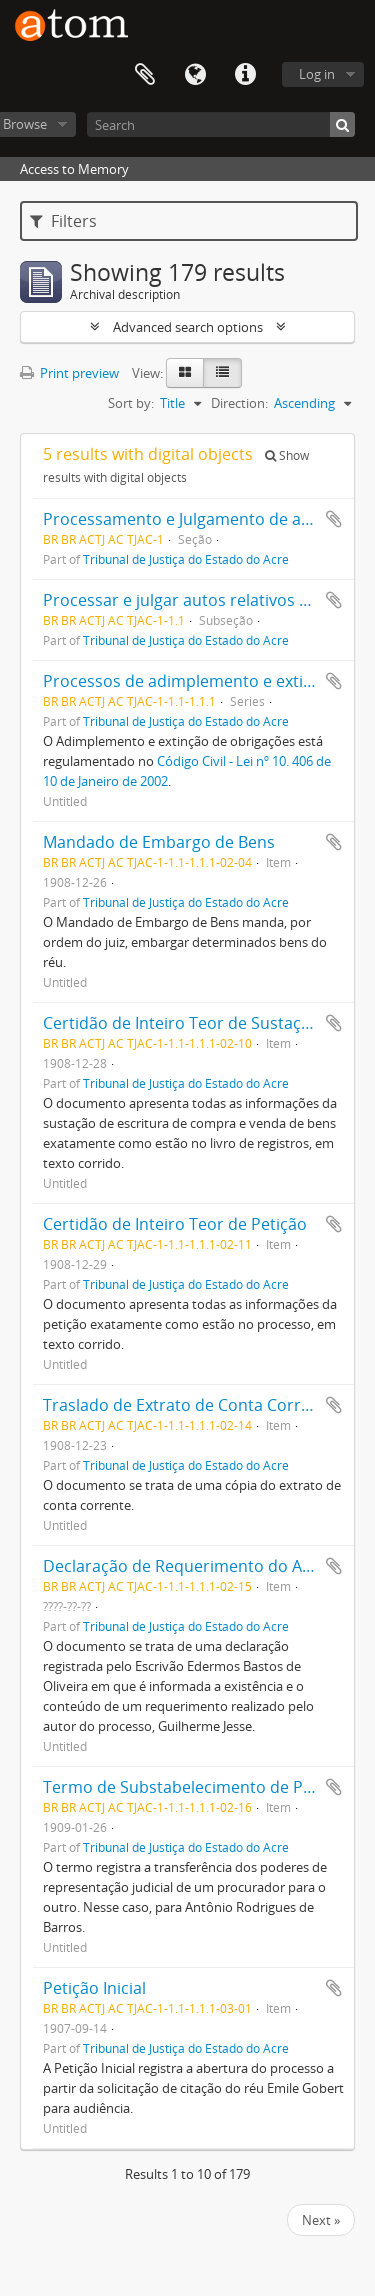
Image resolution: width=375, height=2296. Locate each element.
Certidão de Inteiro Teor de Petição (175, 1224)
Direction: (239, 403)
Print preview (69, 373)
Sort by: (131, 403)
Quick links (245, 75)
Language (195, 75)
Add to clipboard (334, 519)
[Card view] (185, 373)
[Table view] (222, 373)
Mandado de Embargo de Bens (159, 842)
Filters (63, 221)
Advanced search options (188, 327)
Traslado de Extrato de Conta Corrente (189, 1405)
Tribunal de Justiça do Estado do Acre (186, 559)
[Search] (221, 124)
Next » (321, 2220)
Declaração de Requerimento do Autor (189, 1566)
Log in (317, 74)
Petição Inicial (94, 1988)
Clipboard (145, 75)
